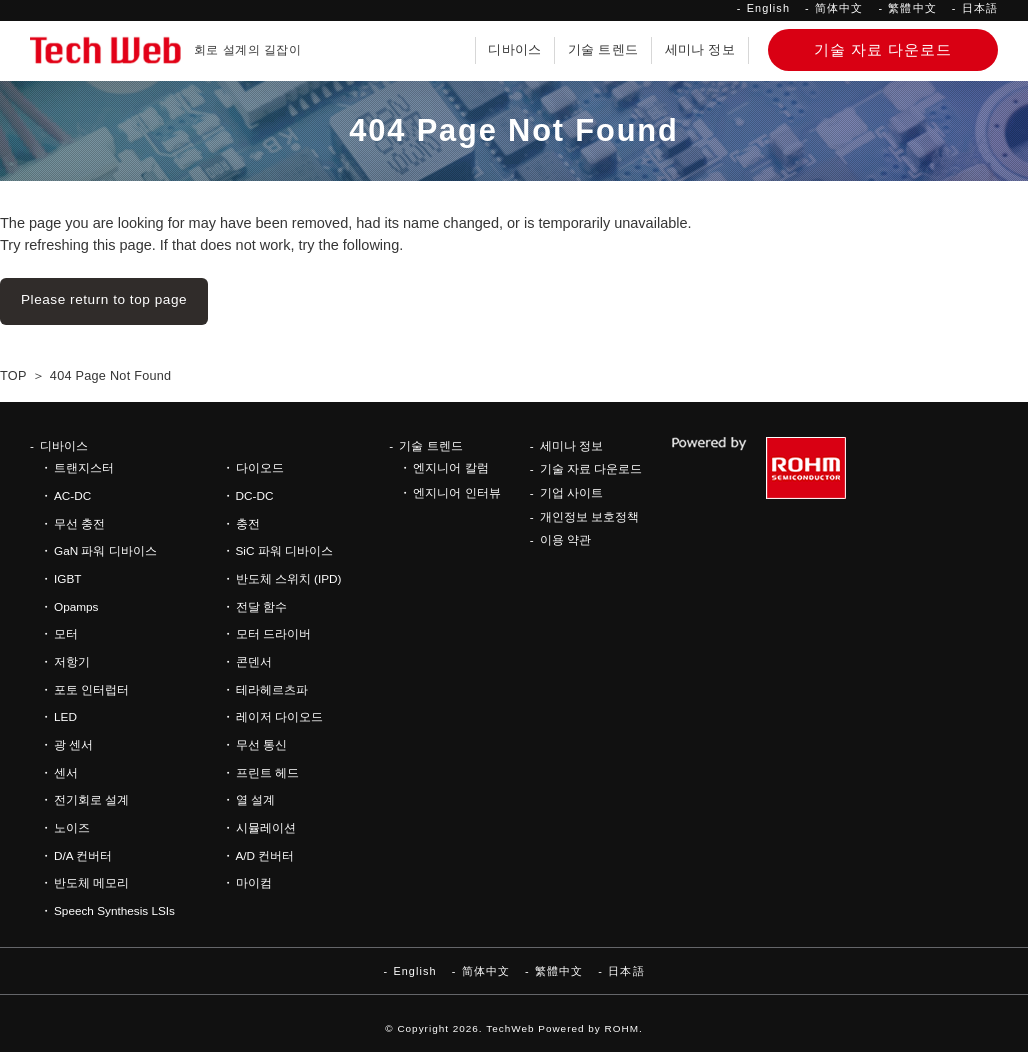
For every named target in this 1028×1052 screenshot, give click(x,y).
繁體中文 (912, 8)
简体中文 (839, 8)
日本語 (980, 8)
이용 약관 (565, 539)
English (768, 8)
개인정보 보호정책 (589, 516)
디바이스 (514, 50)
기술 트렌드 (603, 50)
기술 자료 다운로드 (591, 468)
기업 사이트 (571, 492)
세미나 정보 (700, 50)
